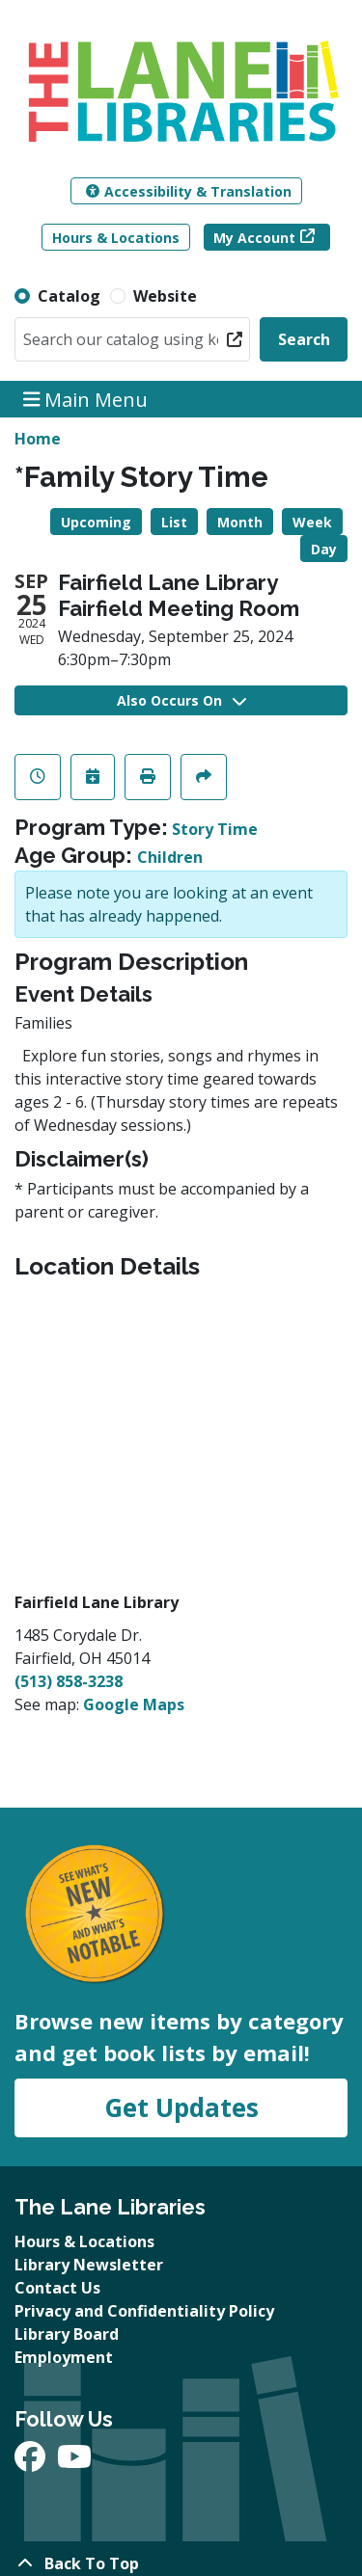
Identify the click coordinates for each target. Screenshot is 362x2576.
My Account (254, 237)
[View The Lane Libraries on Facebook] (31, 2462)
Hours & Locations (116, 237)
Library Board (66, 2334)
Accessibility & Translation (189, 191)
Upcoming (96, 522)
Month (240, 522)
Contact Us (57, 2287)
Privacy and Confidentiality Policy (144, 2310)
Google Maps (133, 1704)
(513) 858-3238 (68, 1681)
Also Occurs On (181, 700)
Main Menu (86, 399)
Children (170, 857)
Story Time (215, 829)
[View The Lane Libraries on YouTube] (74, 2462)
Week (312, 522)
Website (165, 296)
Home (37, 438)
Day (324, 549)
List (174, 522)
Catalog (69, 296)
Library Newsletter (88, 2264)
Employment (63, 2357)
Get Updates (181, 2107)
